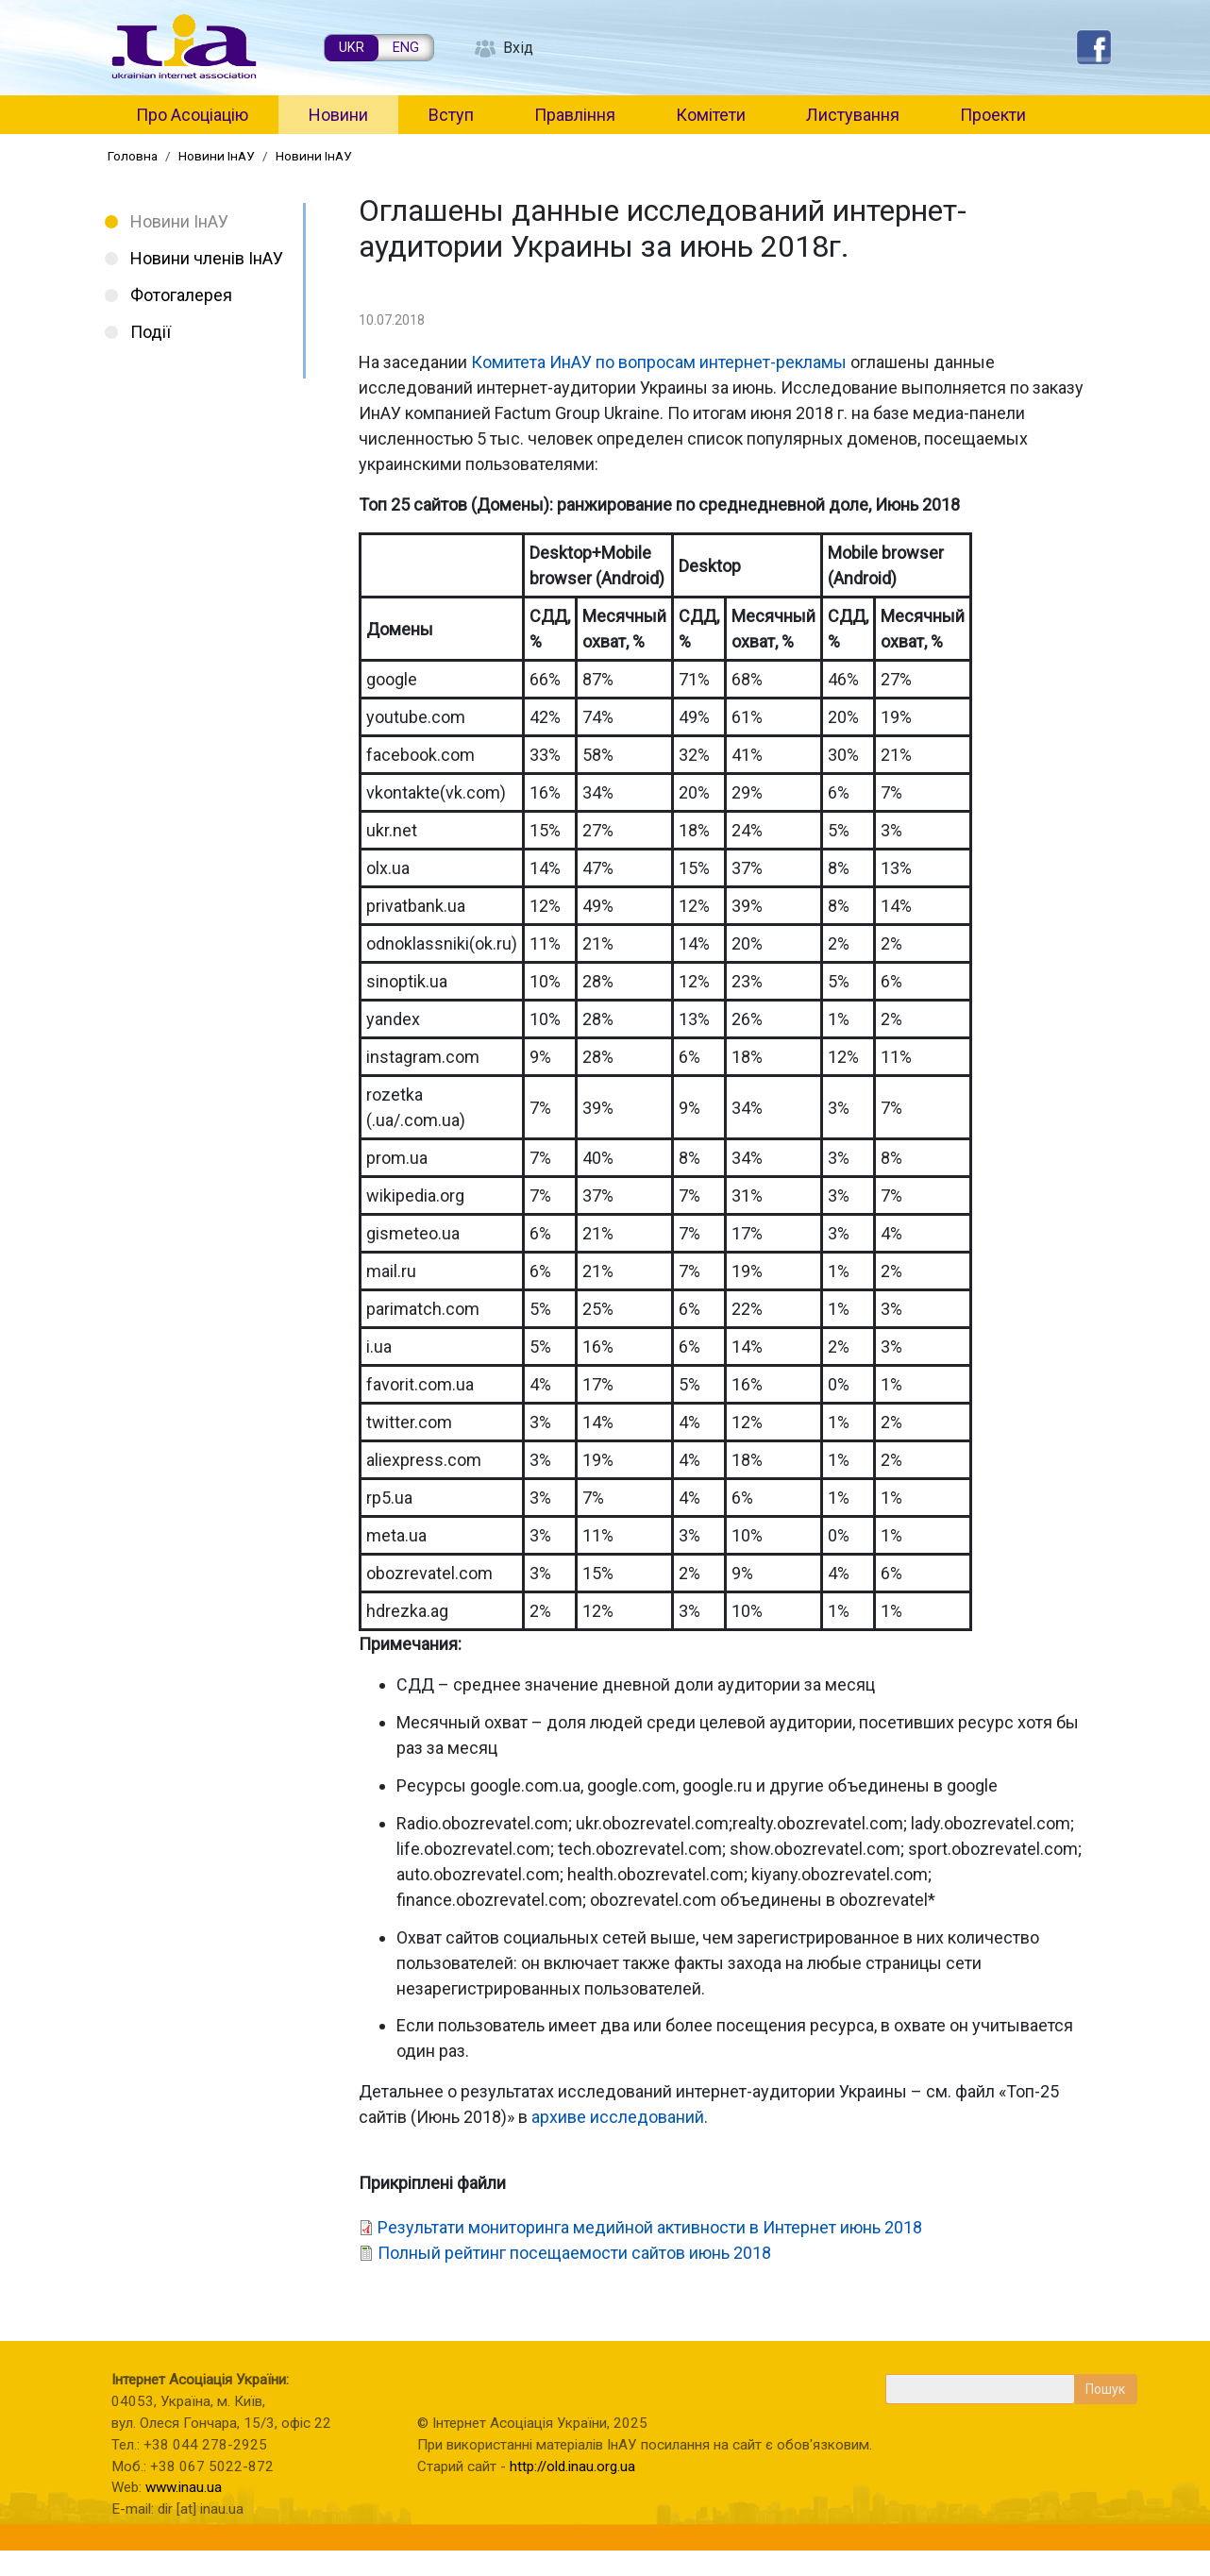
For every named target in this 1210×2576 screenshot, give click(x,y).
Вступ (451, 115)
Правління (574, 115)
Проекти (993, 115)
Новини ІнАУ (216, 155)
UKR (351, 48)
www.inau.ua (183, 2487)
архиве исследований (617, 2117)
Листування (852, 115)
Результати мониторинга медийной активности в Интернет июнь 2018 (650, 2227)
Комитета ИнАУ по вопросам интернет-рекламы (659, 362)
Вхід (518, 48)
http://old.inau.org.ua (572, 2466)
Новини (338, 115)
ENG (406, 48)
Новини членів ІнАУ (206, 258)
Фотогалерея (181, 295)
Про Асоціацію (192, 115)
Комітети (711, 115)
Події (150, 332)
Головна (133, 155)
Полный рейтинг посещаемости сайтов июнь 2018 (574, 2253)
